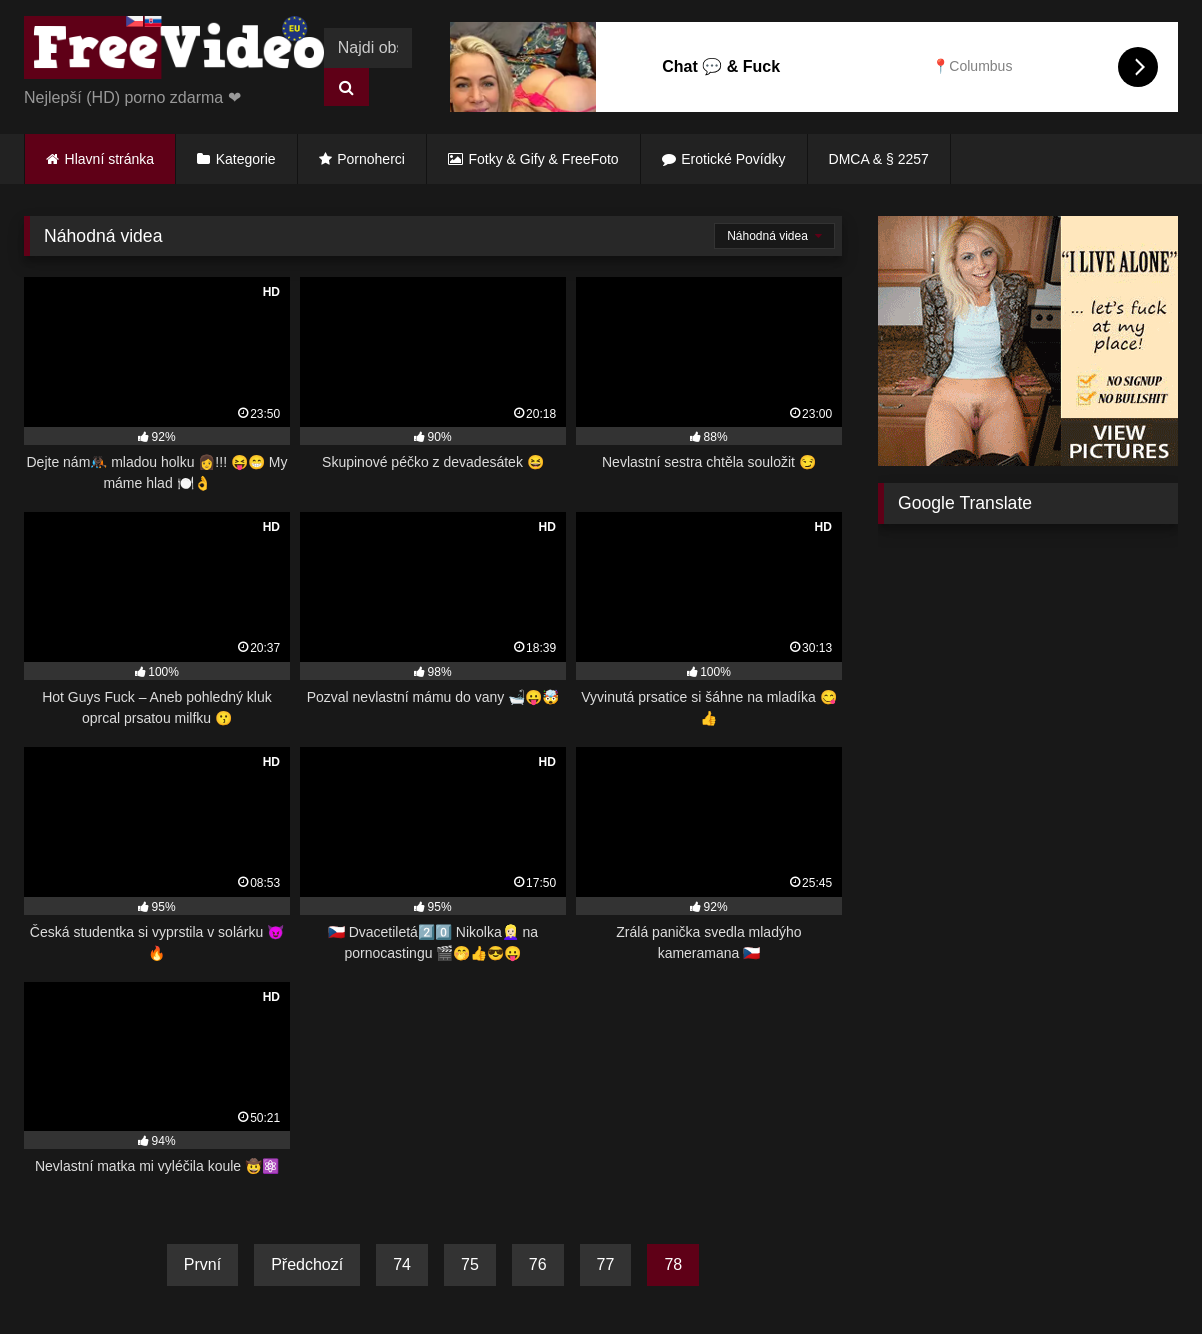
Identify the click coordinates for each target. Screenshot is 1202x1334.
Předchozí (307, 1264)
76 (538, 1264)
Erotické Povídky (733, 159)
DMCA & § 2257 (879, 159)
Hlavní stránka (109, 159)
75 (470, 1264)
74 (402, 1264)
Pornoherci (371, 159)
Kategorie (246, 159)
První (202, 1264)
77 (606, 1264)
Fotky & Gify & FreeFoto (544, 159)
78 (673, 1264)
